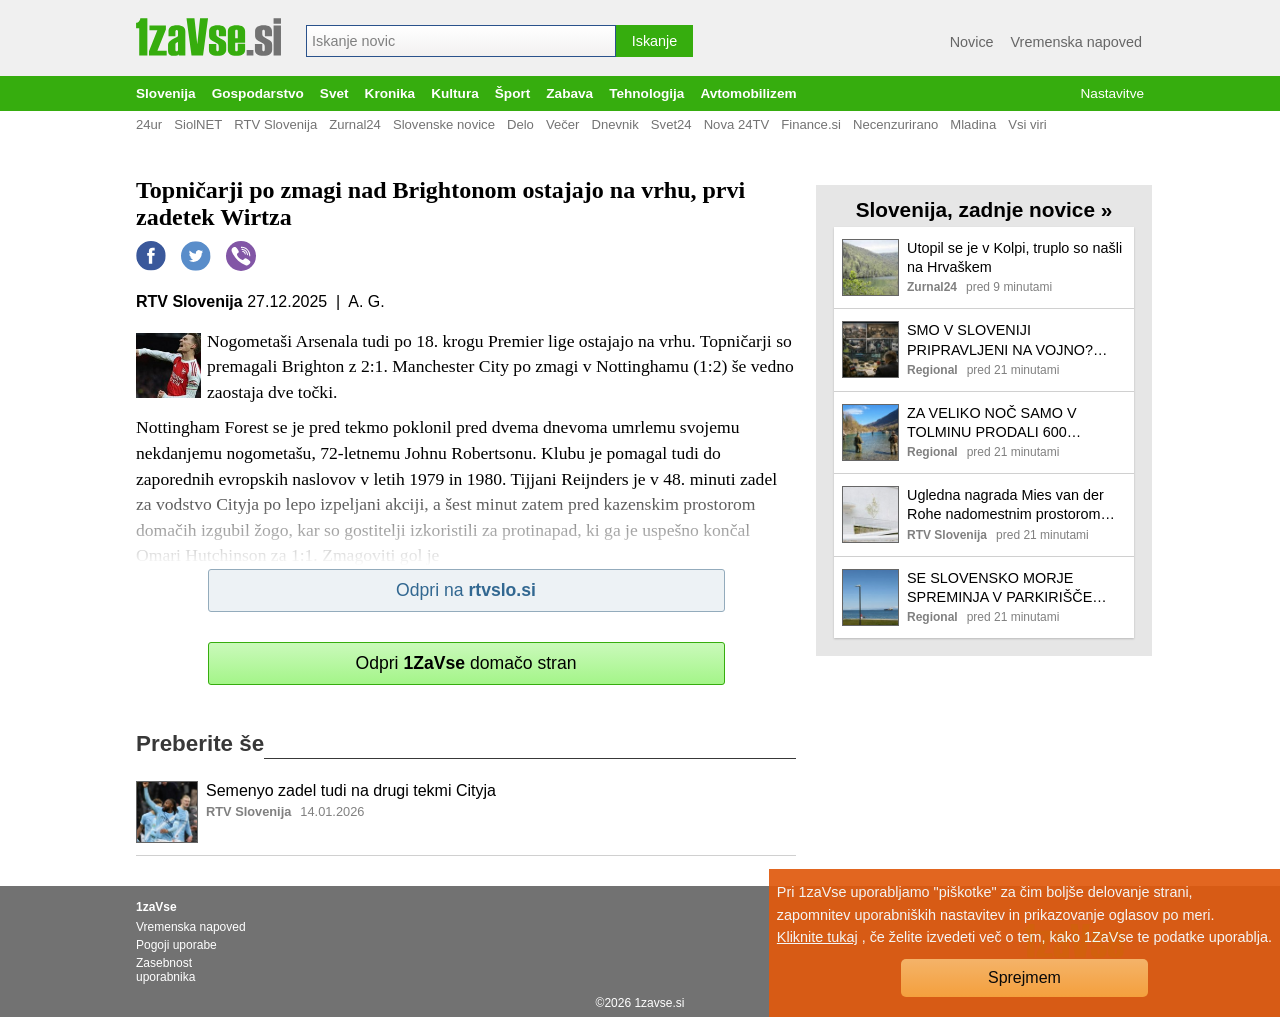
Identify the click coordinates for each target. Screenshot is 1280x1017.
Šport (513, 93)
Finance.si (811, 124)
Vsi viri (1027, 124)
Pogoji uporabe (176, 945)
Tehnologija (646, 93)
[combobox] (461, 41)
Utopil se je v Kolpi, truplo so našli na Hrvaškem (1014, 257)
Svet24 (671, 124)
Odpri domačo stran (465, 663)
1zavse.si (659, 1003)
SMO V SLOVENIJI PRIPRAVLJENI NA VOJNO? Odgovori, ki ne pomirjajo (1000, 340)
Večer (563, 124)
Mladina (973, 124)
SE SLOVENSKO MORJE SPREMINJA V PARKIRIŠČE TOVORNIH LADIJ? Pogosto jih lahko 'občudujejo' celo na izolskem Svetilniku (1008, 588)
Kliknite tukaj (817, 937)
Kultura (455, 93)
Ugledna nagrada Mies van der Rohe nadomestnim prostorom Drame (1005, 505)
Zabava (569, 93)
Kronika (390, 93)
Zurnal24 (355, 124)
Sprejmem (1024, 977)
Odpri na (466, 590)
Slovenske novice (444, 124)
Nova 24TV (737, 124)
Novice (972, 42)
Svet (334, 93)
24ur (149, 124)
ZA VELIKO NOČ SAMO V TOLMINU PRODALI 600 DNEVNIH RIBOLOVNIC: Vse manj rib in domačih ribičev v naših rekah (1002, 423)
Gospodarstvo (258, 93)
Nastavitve (1112, 93)
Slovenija (166, 93)
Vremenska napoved (1076, 42)
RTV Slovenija (275, 124)
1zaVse (156, 907)
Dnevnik (614, 124)
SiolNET (198, 124)
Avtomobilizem (748, 93)
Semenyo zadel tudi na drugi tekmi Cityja (351, 790)
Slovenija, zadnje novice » (984, 209)
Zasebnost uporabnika (165, 970)
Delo (520, 124)
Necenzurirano (895, 124)
